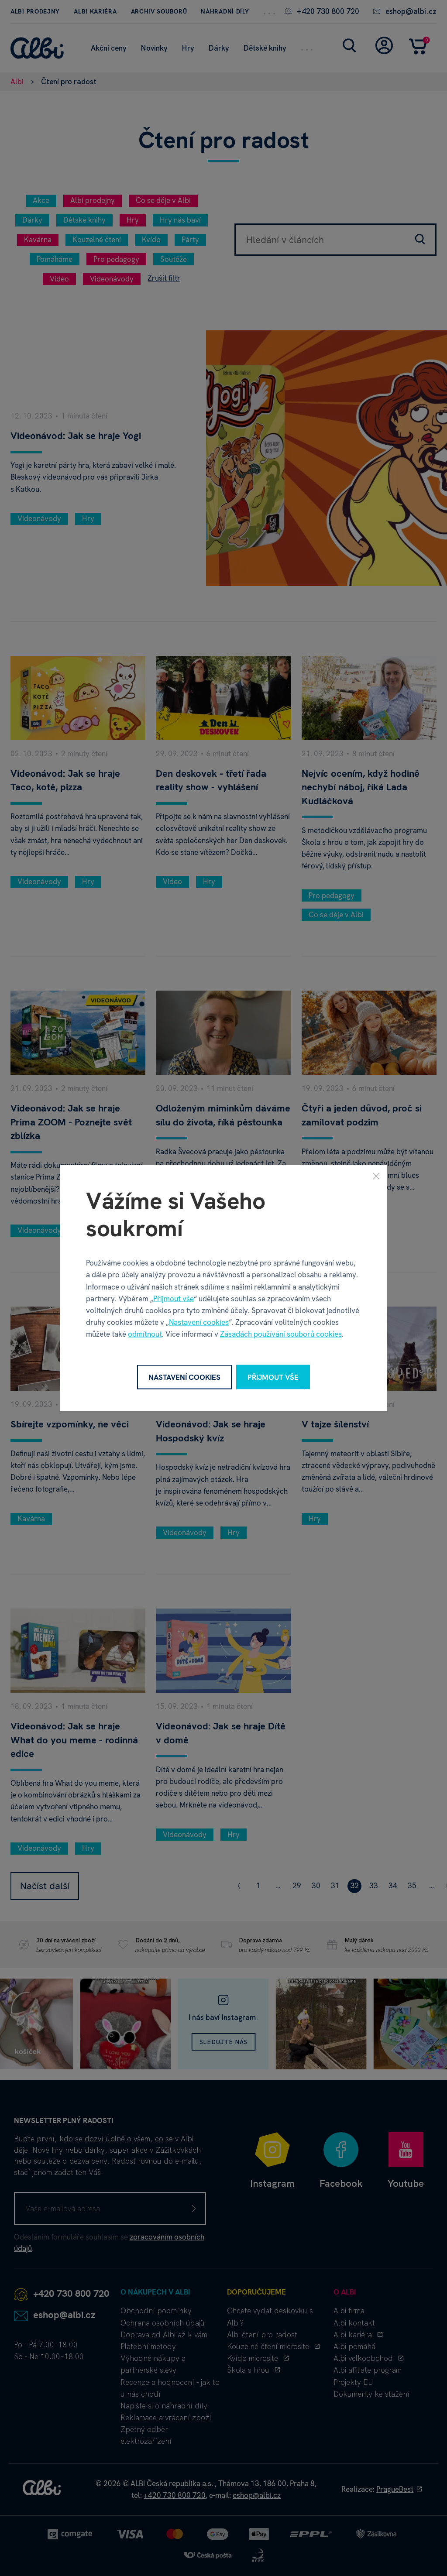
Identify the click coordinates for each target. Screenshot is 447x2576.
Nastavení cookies (199, 1322)
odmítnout (145, 1334)
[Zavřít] (376, 1175)
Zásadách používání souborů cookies (281, 1334)
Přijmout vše (173, 1298)
